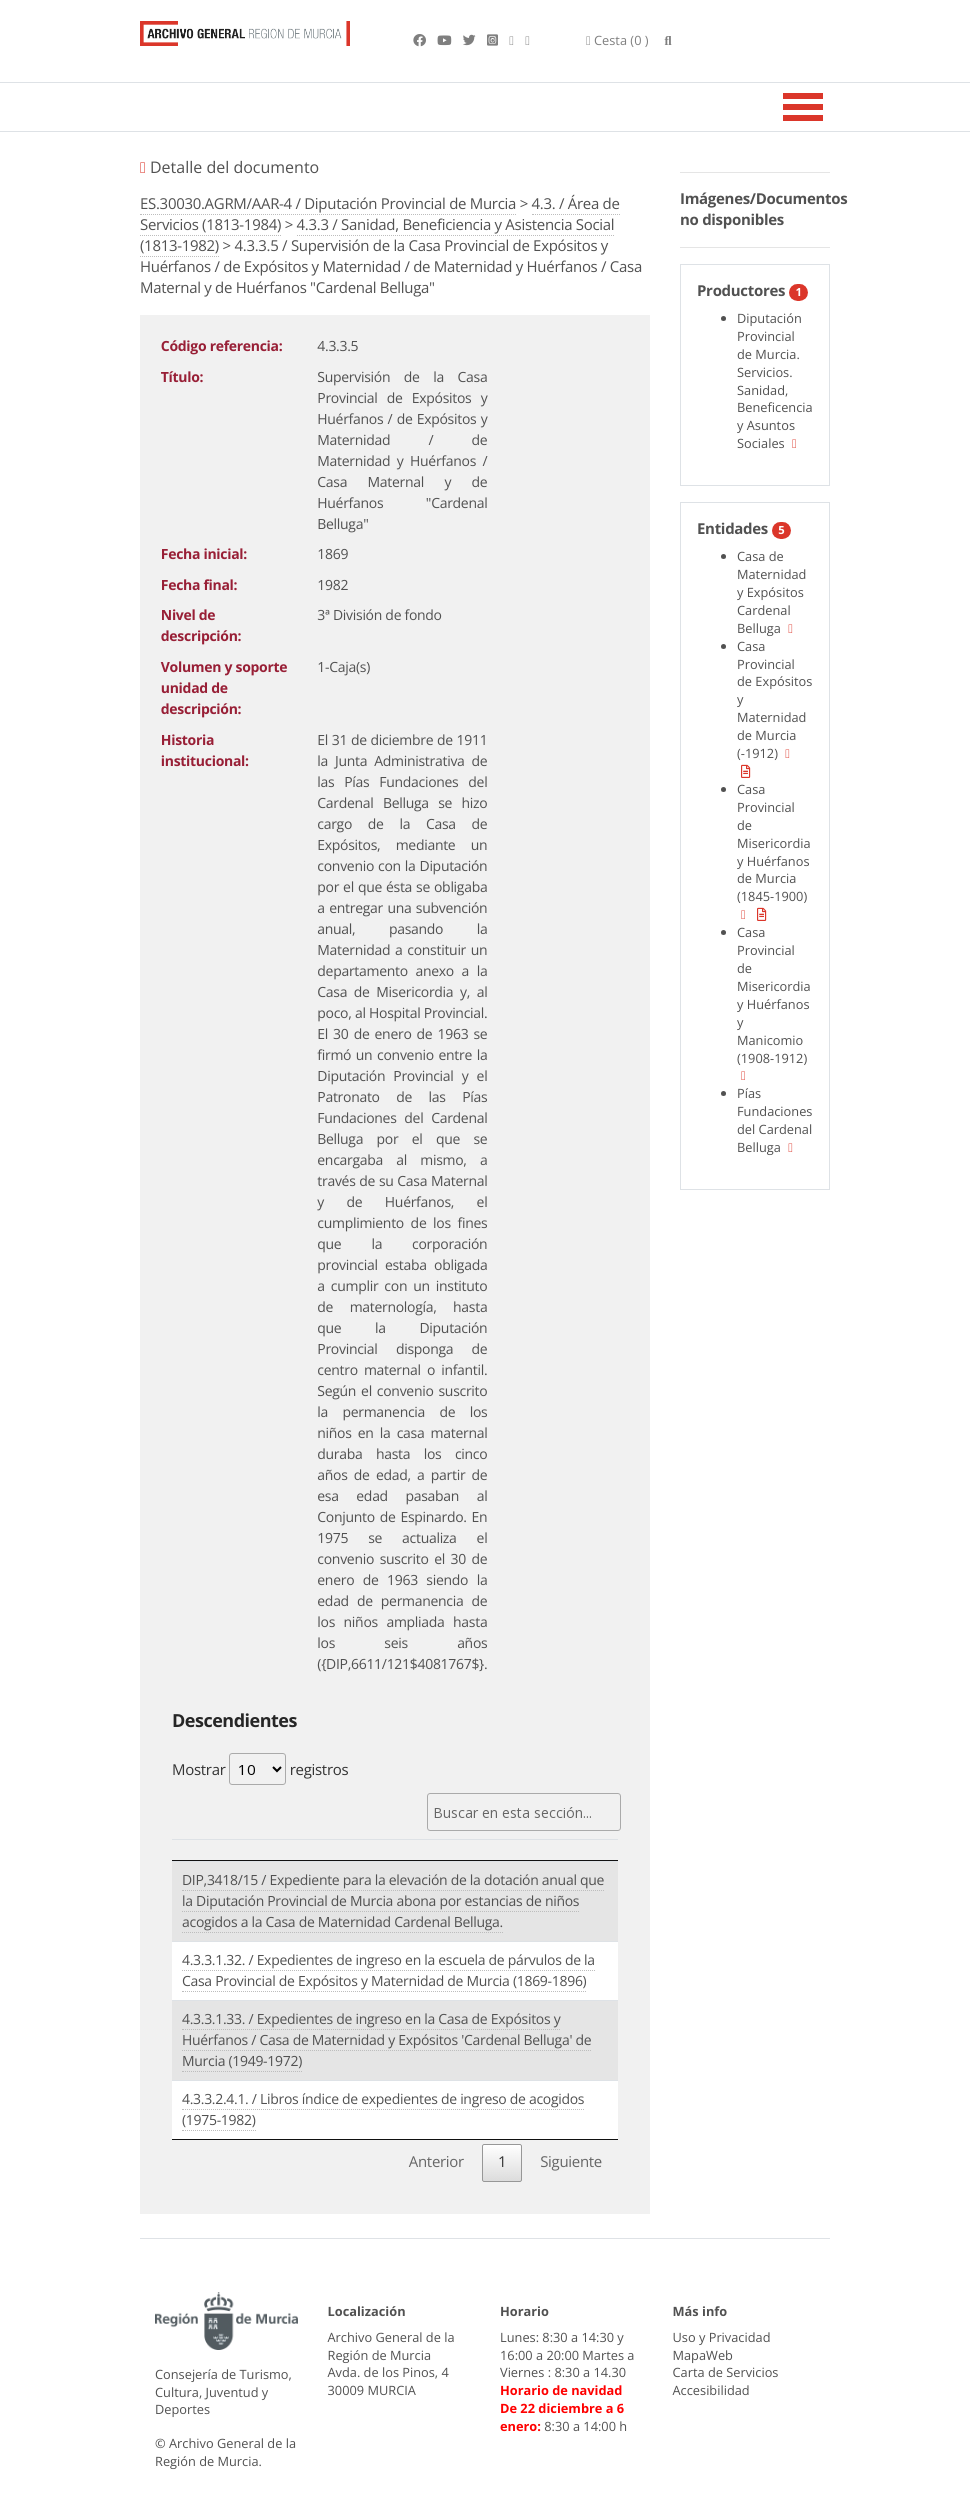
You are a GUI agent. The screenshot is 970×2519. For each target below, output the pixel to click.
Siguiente (571, 2162)
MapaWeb (703, 2355)
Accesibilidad (711, 2390)
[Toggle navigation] (828, 107)
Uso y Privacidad (722, 2337)
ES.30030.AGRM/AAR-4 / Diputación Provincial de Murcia (328, 204)
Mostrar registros (260, 1769)
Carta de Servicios (726, 2373)
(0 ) (617, 40)
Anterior (436, 2162)
